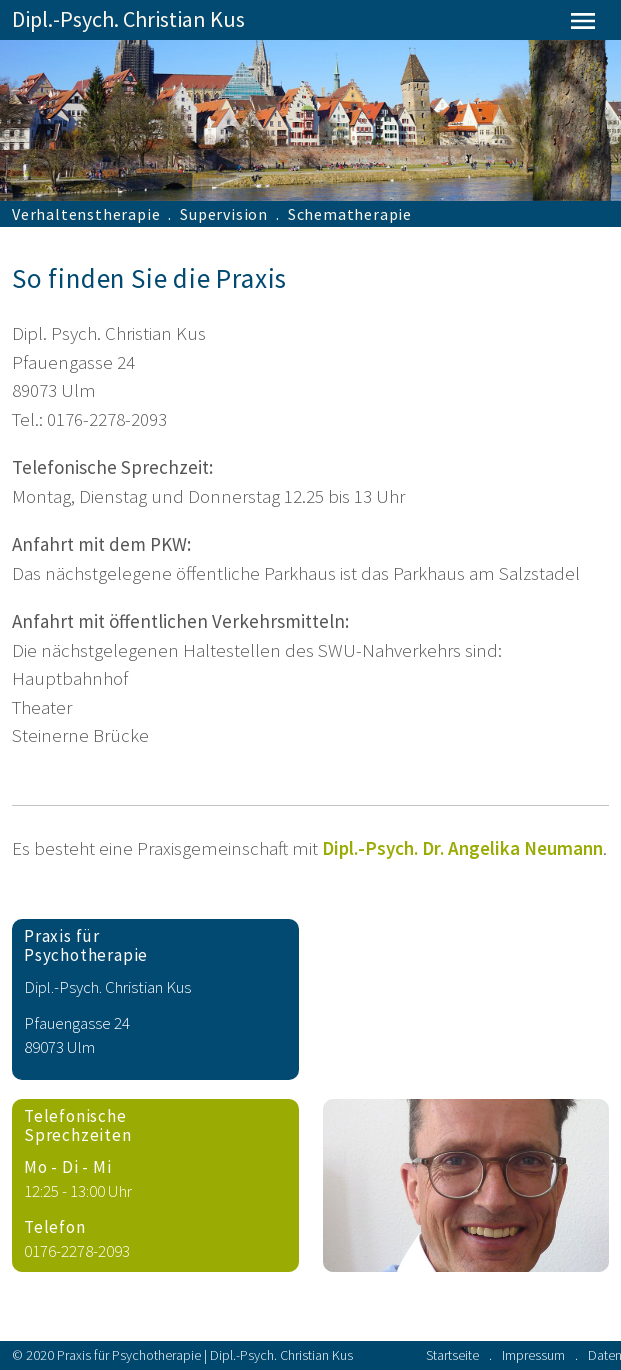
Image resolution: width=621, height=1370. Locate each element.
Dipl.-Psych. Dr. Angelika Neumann (462, 848)
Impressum (533, 1355)
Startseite (452, 1355)
